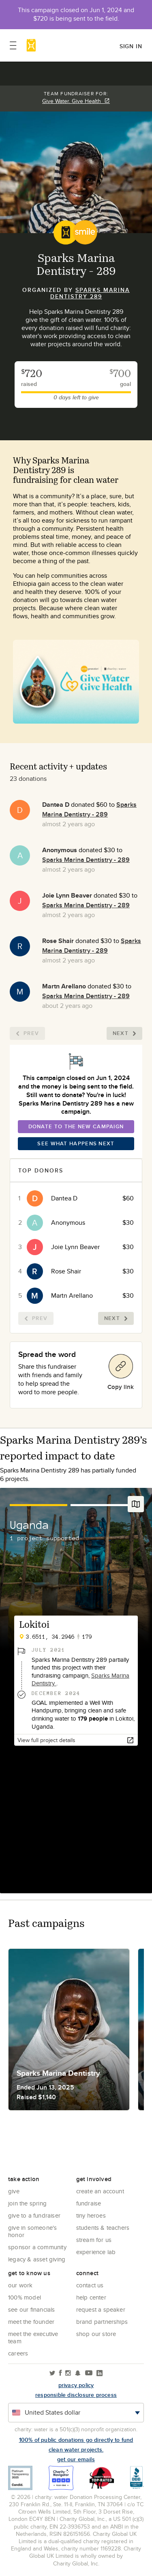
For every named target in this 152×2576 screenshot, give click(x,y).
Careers (18, 2353)
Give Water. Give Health (76, 101)
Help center (91, 2297)
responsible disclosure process (76, 2395)
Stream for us (94, 2239)
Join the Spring (27, 2203)
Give (13, 2191)
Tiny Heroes (91, 2215)
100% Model (24, 2297)
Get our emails (76, 2459)
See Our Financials (31, 2309)
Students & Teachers (103, 2227)
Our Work (20, 2285)
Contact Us (90, 2285)
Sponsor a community (37, 2247)
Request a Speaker (100, 2309)
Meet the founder (31, 2321)
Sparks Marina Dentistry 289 (90, 293)
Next (124, 1033)
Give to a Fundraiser (34, 2215)
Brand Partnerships (102, 2321)
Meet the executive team (33, 2337)
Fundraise (88, 2203)
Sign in (131, 46)
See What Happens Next (75, 1143)
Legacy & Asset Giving (36, 2259)
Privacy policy (76, 2385)
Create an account (100, 2191)
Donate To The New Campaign (76, 1126)
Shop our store (96, 2334)
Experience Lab (96, 2252)
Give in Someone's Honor (32, 2231)
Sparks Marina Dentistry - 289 (89, 809)
